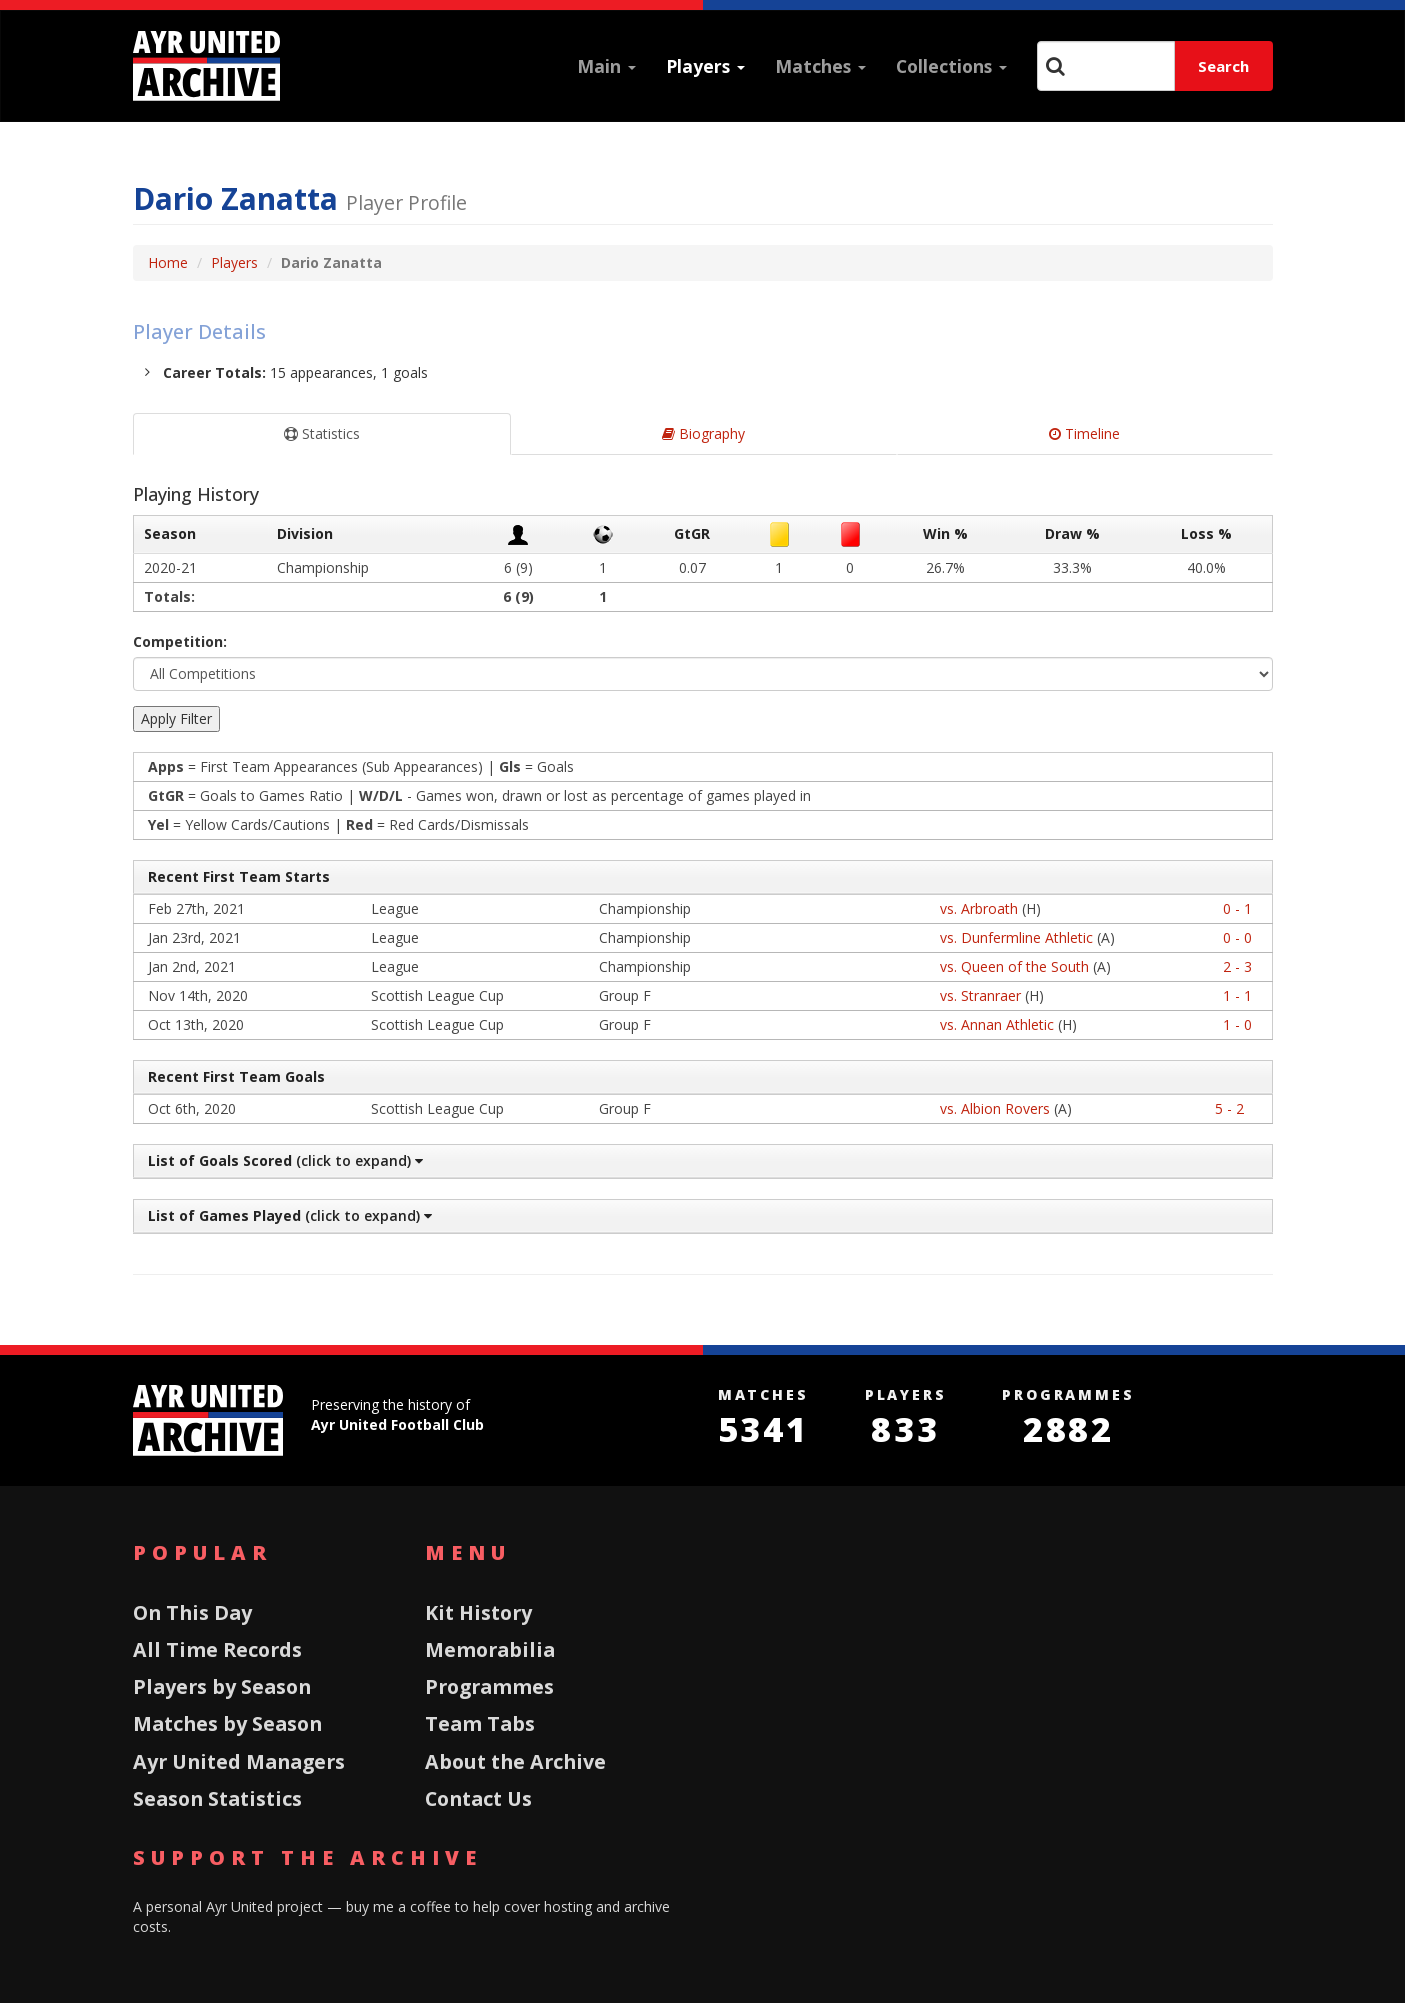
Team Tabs (480, 1723)
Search (1223, 66)
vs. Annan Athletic (997, 1024)
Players (705, 66)
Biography (703, 433)
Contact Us (478, 1798)
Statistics (322, 433)
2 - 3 (1237, 966)
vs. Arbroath (979, 908)
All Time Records (217, 1649)
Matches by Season (227, 1723)
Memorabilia (490, 1649)
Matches (820, 66)
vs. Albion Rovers (995, 1108)
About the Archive (515, 1761)
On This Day (192, 1612)
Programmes (489, 1686)
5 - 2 (1229, 1108)
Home (168, 262)
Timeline (1084, 433)
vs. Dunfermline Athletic (1016, 937)
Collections (951, 66)
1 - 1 (1237, 995)
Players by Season (222, 1686)
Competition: (180, 641)
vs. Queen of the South (1014, 966)
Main (606, 66)
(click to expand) (283, 1160)
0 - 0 (1237, 937)
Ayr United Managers (239, 1761)
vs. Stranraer (980, 995)
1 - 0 (1237, 1024)
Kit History (478, 1612)
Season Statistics (217, 1798)
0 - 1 (1237, 908)
